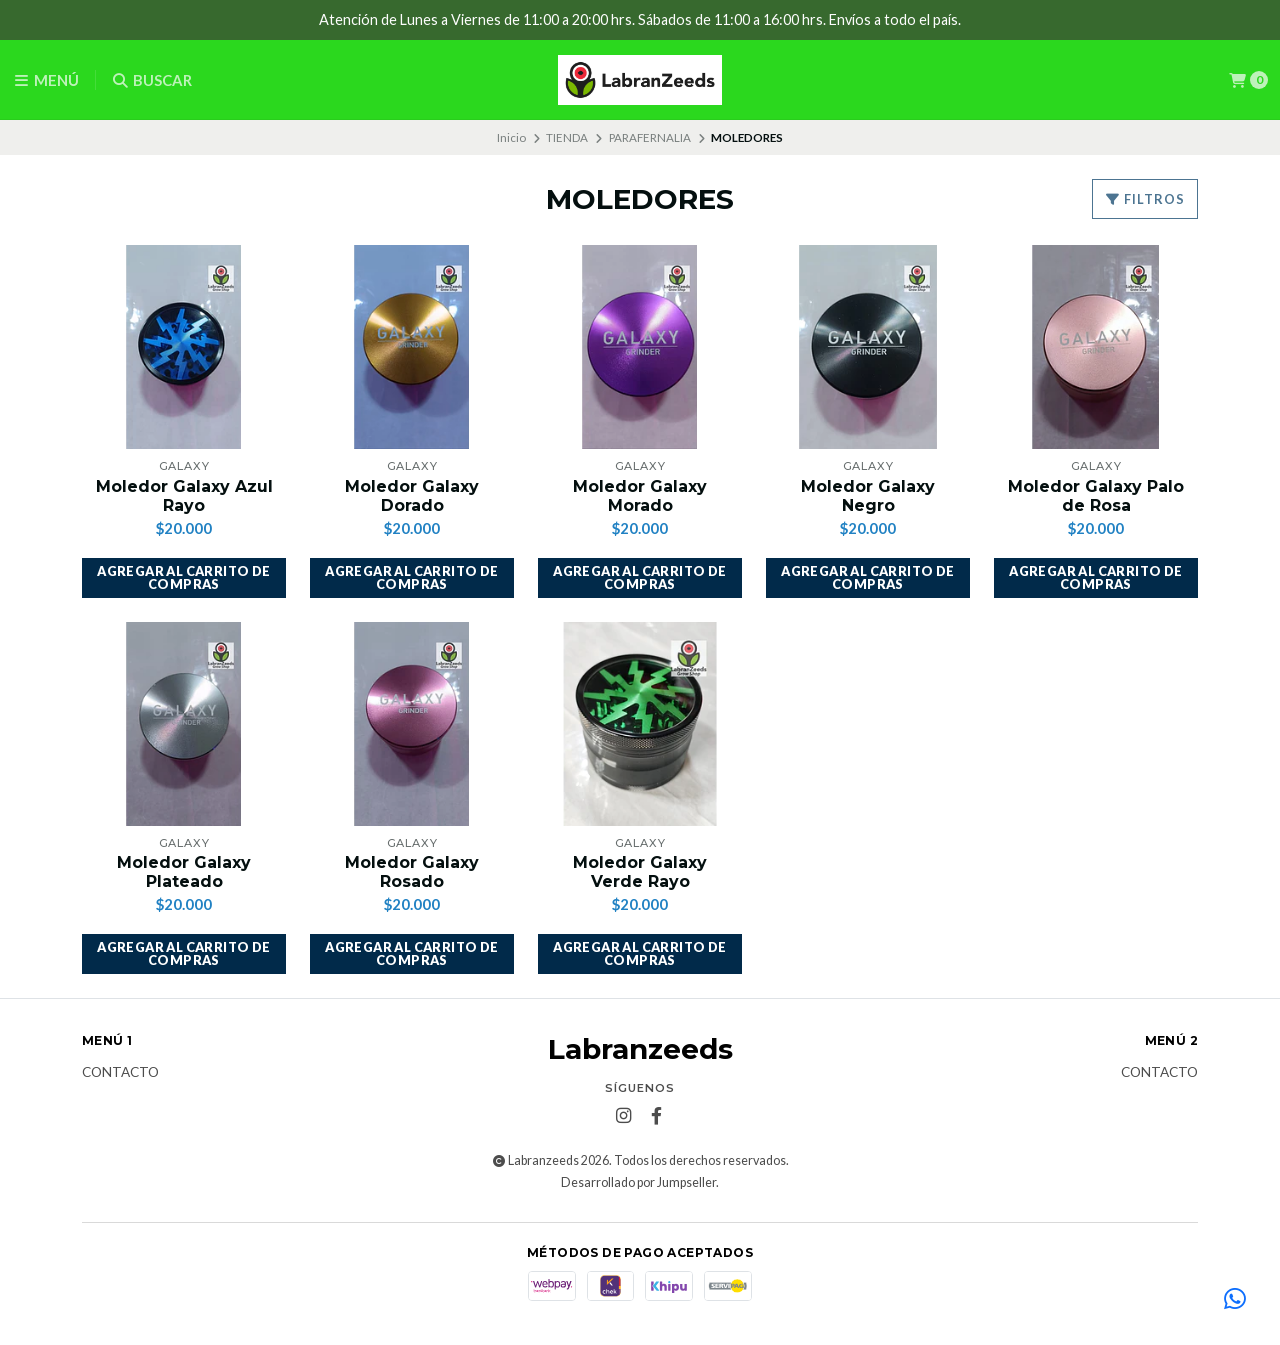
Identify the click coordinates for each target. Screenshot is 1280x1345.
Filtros (1145, 199)
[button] (184, 578)
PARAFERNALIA (650, 137)
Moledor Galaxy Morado (640, 496)
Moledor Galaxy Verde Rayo (640, 872)
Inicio (511, 137)
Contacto (120, 1073)
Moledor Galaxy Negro (868, 496)
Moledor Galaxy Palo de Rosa (1096, 496)
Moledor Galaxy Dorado (412, 496)
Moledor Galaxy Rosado (412, 872)
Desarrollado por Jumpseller (638, 1182)
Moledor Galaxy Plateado (184, 872)
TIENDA (567, 137)
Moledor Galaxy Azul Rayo (184, 496)
